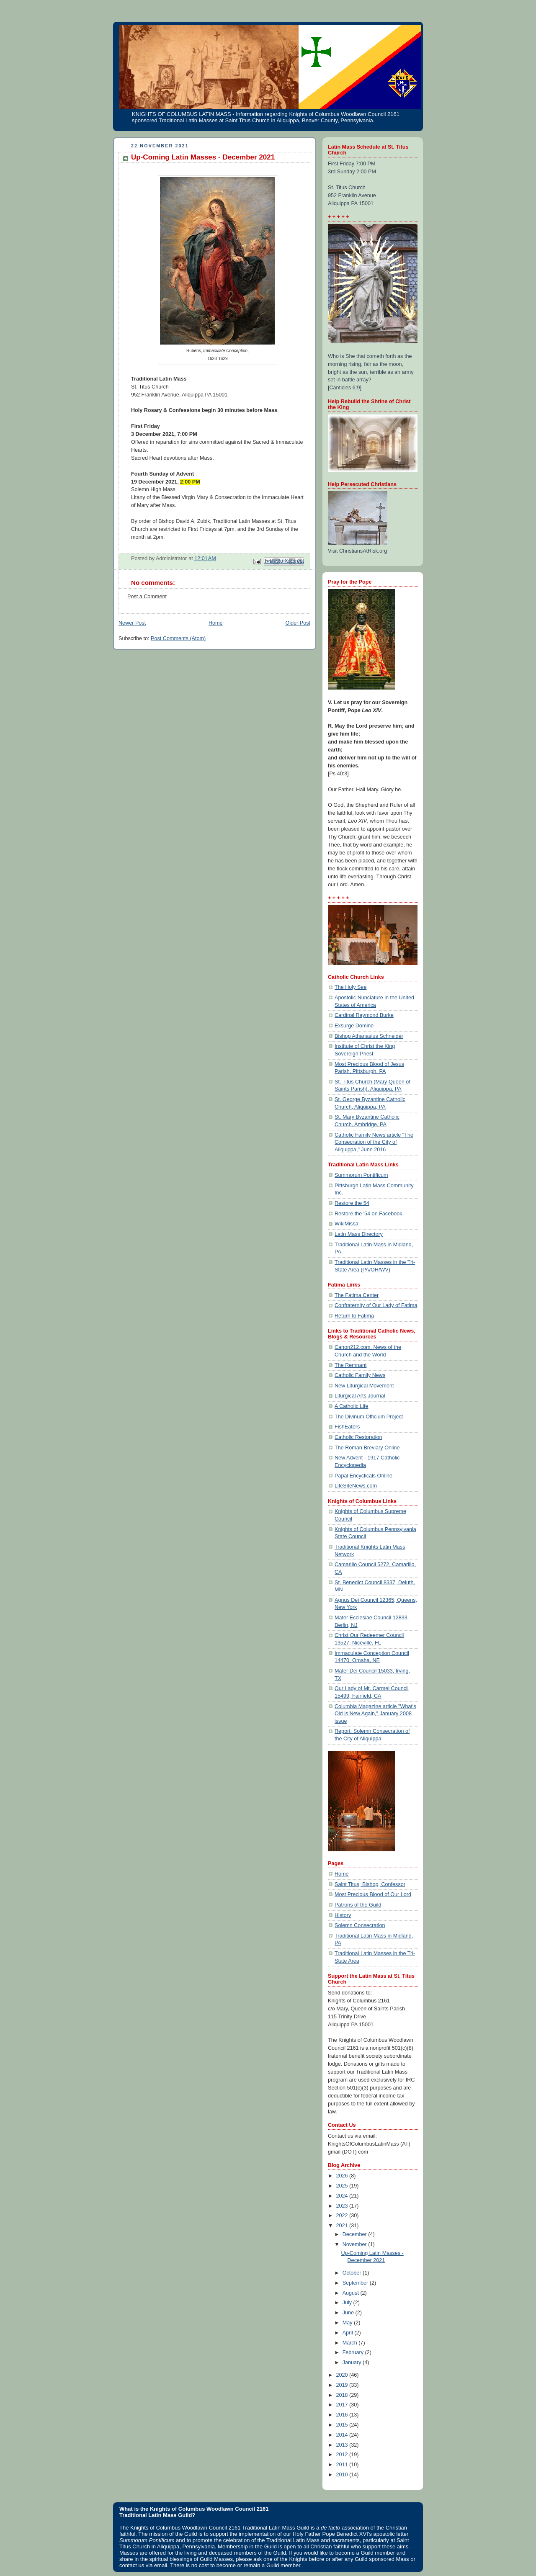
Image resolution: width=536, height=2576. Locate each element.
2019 (343, 2385)
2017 (343, 2405)
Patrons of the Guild (358, 1905)
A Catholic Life (351, 1406)
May (348, 2323)
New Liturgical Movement (364, 1386)
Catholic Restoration (358, 1437)
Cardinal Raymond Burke (364, 1015)
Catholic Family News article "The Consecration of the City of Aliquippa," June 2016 (374, 1142)
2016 (343, 2415)
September (356, 2283)
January (353, 2362)
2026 (343, 2176)
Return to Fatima (354, 1316)
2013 (343, 2445)
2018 (343, 2395)
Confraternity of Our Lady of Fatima (376, 1305)
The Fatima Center (357, 1295)
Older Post (297, 623)
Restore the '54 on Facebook (368, 1214)
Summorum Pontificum (361, 1175)
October (353, 2273)
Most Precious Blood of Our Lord (373, 1894)
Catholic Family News (360, 1375)
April (349, 2333)
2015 (343, 2425)
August (352, 2293)
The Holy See (350, 987)
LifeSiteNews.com (356, 1486)
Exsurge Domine (354, 1026)
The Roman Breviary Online (367, 1448)
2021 (343, 2226)
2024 (343, 2196)
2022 (343, 2215)
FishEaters (347, 1427)
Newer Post (132, 623)
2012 (343, 2455)
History (343, 1915)
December (355, 2234)
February (354, 2352)
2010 (343, 2475)
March (351, 2343)
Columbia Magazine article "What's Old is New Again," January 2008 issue (375, 1714)
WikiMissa (346, 1224)
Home (216, 623)
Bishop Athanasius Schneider (369, 1036)
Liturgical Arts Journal (360, 1396)
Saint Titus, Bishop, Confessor (370, 1884)
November (355, 2244)
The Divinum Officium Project (369, 1417)
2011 (343, 2465)
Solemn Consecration (360, 1925)
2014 (343, 2435)
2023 (343, 2206)
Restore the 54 (352, 1203)
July (348, 2303)
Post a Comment (147, 597)
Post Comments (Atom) (178, 638)
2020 (343, 2375)
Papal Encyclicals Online (363, 1476)
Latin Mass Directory (359, 1234)
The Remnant (350, 1365)
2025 (343, 2186)
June (349, 2313)
